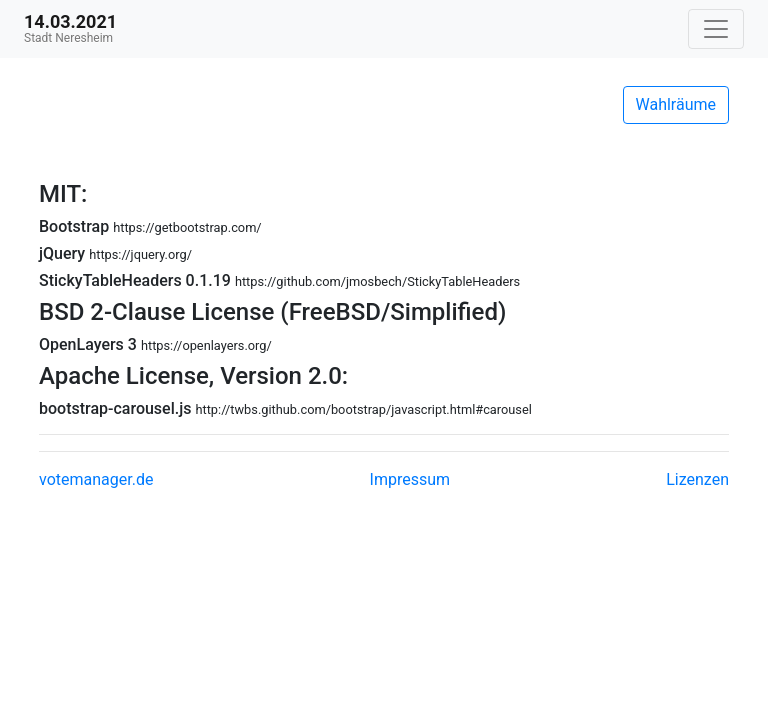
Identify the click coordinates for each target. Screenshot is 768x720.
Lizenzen (697, 479)
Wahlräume (676, 104)
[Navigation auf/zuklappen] (716, 29)
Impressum (410, 479)
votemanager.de (96, 479)
